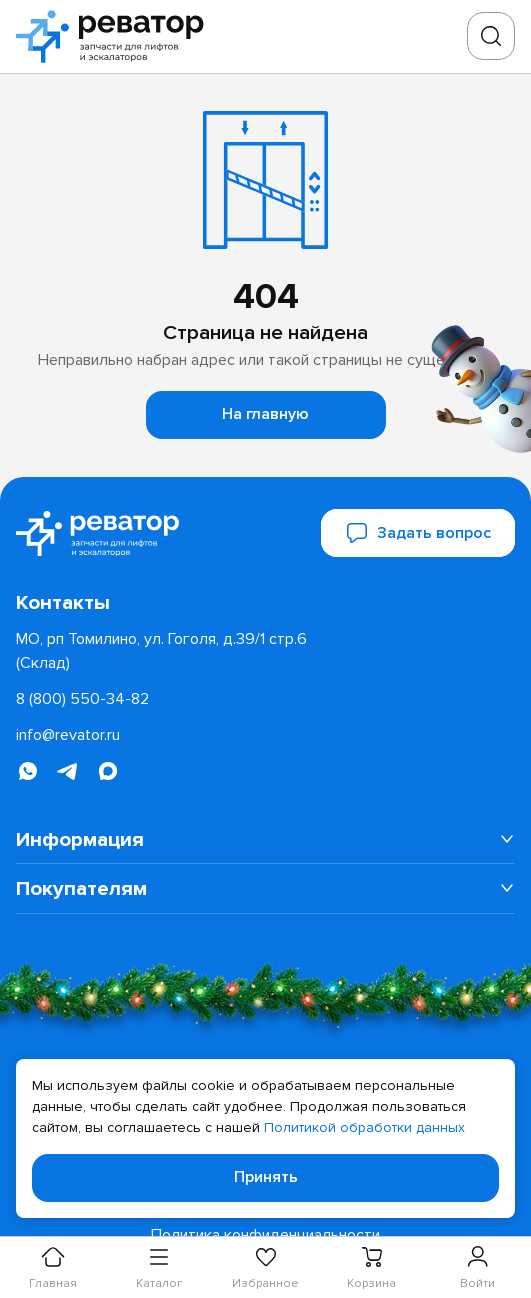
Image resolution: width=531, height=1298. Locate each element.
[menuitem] (265, 839)
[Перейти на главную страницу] (116, 36)
